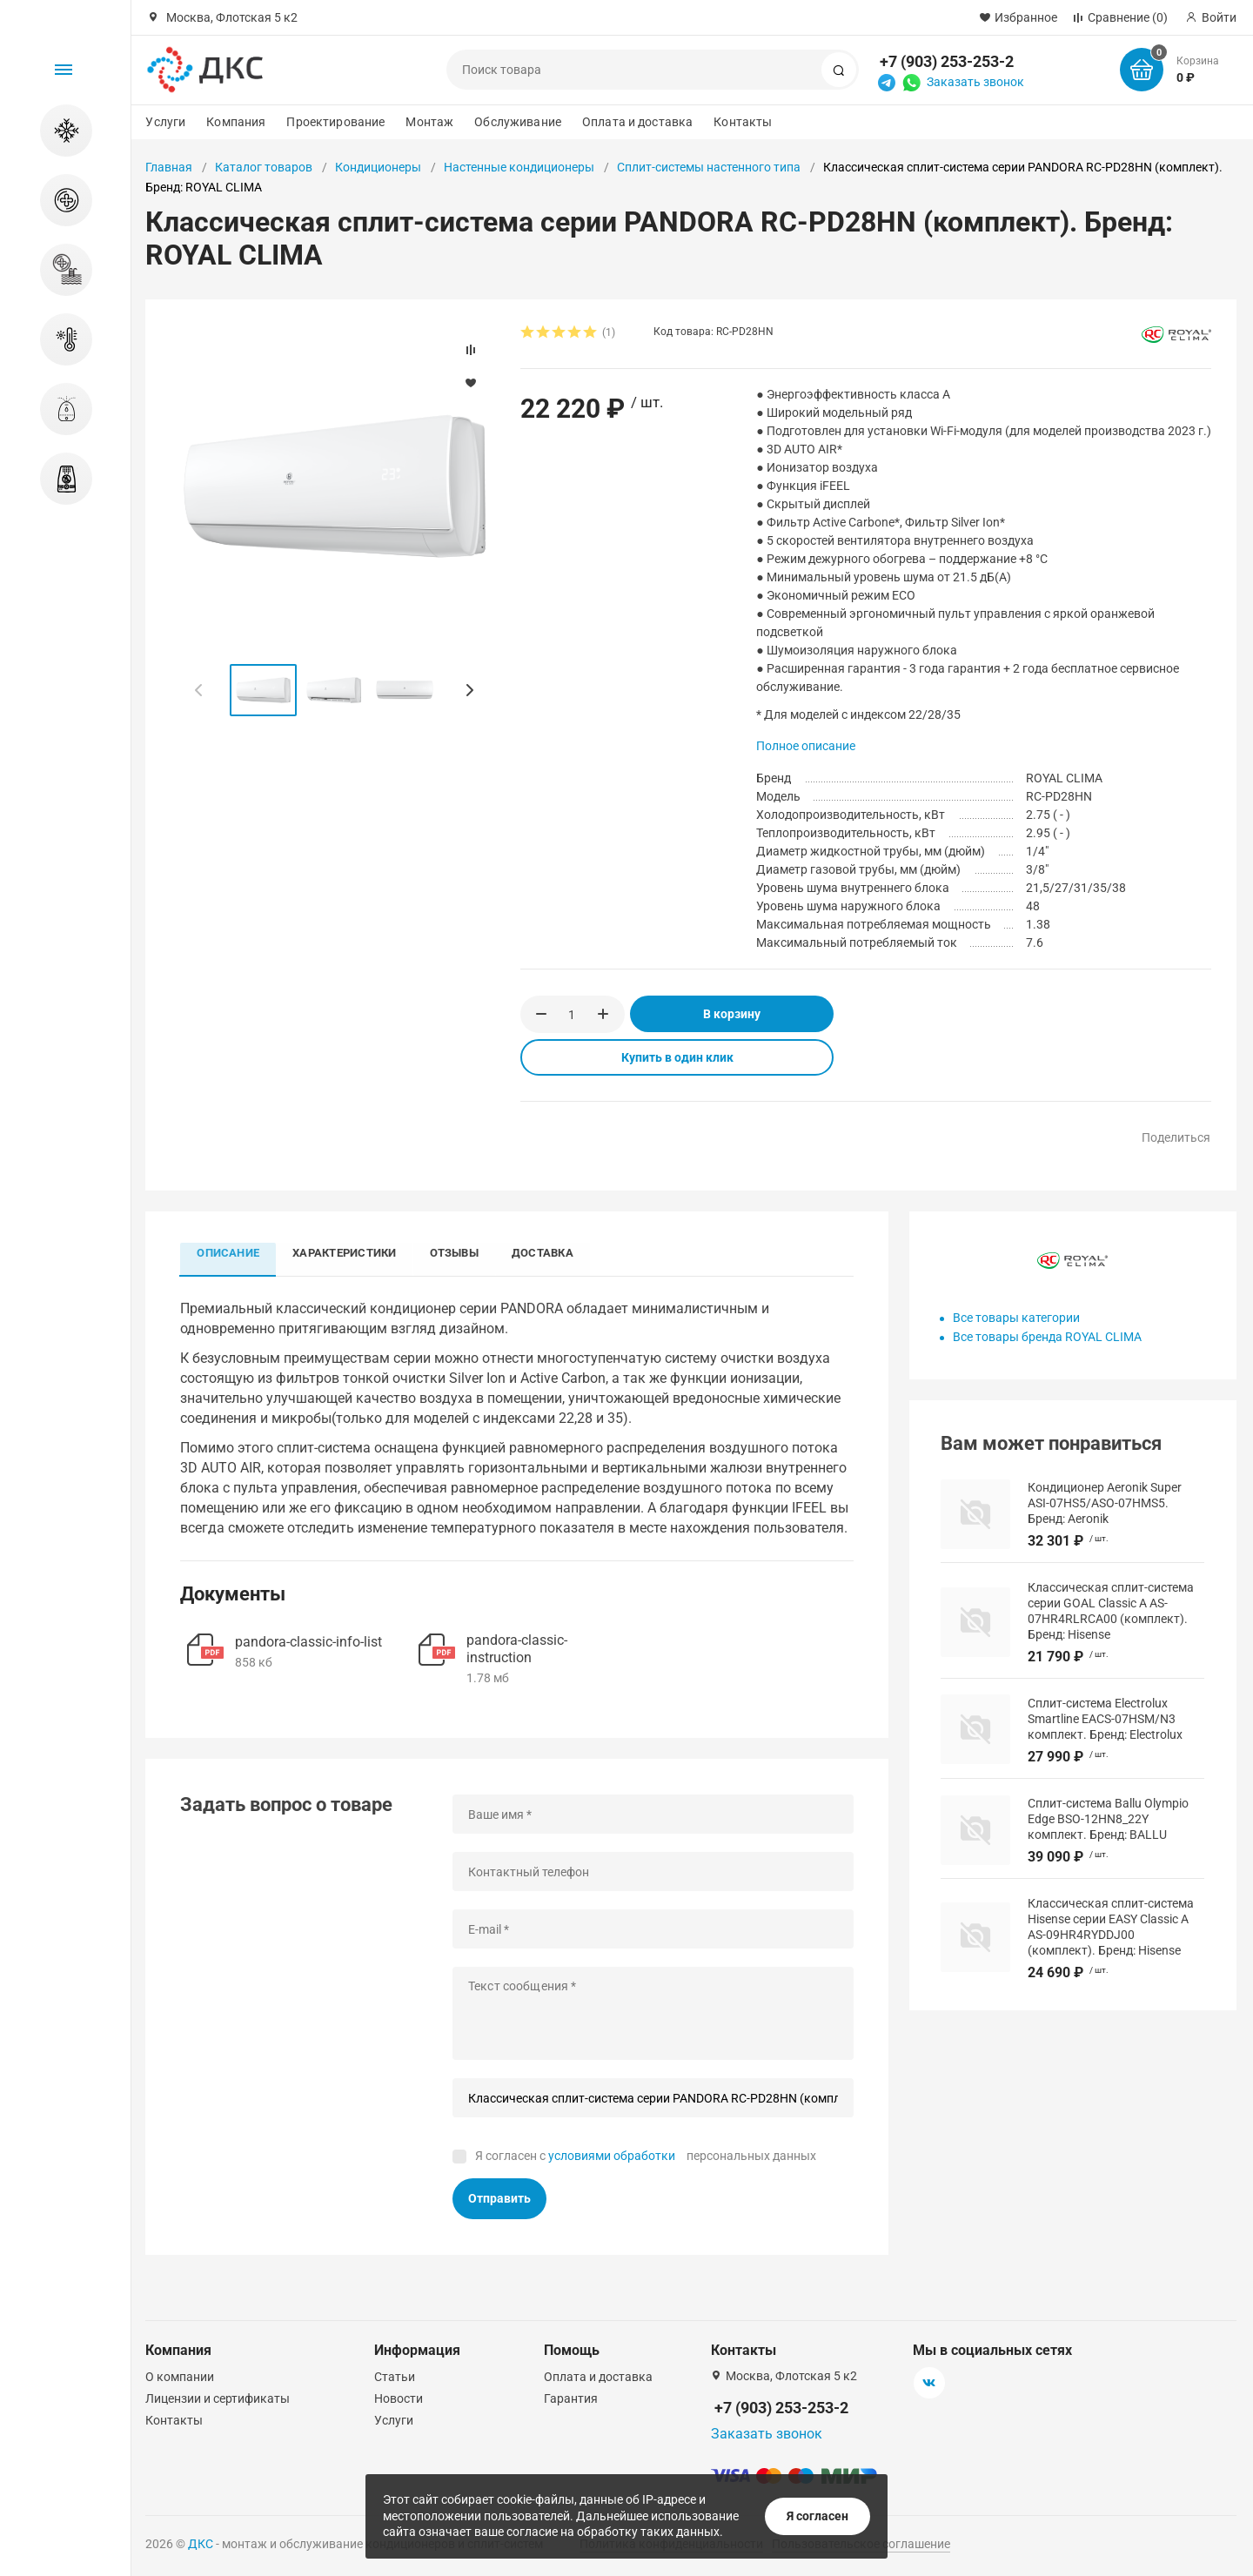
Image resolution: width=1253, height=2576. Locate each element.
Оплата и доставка (637, 122)
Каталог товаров (263, 167)
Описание (229, 1252)
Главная (168, 167)
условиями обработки (611, 2156)
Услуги (165, 122)
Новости (398, 2398)
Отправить (499, 2199)
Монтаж (429, 122)
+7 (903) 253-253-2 (947, 61)
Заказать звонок (975, 82)
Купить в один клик (677, 1057)
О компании (179, 2377)
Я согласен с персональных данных (645, 2156)
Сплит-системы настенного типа (709, 167)
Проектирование (335, 122)
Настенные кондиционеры (519, 167)
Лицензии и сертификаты (217, 2398)
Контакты (743, 122)
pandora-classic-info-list (308, 1642)
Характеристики (347, 1252)
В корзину (732, 1014)
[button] (469, 690)
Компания (235, 122)
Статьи (394, 2377)
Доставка (549, 1252)
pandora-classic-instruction (516, 1649)
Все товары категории (1016, 1318)
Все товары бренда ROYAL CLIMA (1047, 1337)
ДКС (200, 2544)
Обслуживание (517, 122)
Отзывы (458, 1252)
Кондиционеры (378, 167)
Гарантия (571, 2398)
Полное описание (805, 746)
